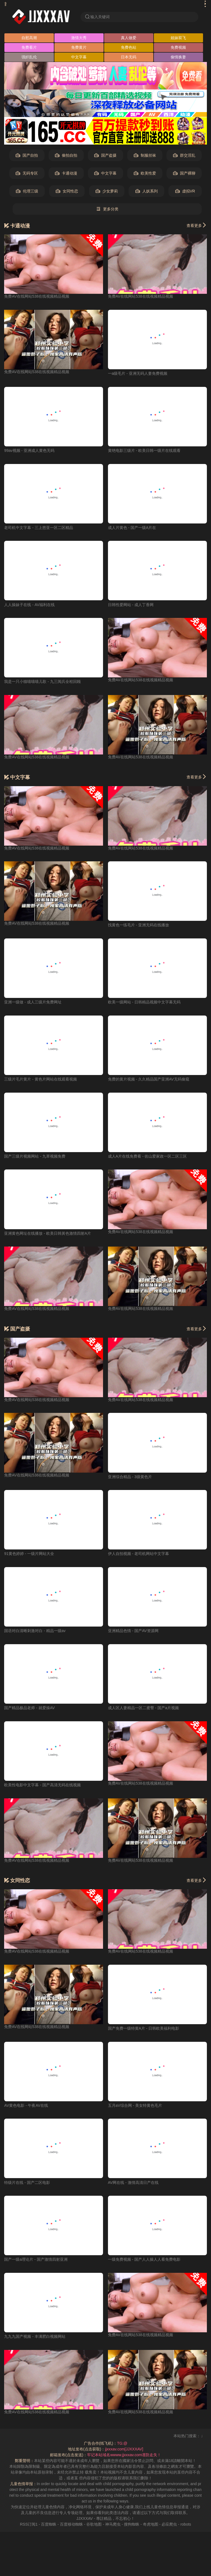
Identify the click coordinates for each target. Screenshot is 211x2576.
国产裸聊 (184, 173)
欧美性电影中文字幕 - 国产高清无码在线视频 (42, 1785)
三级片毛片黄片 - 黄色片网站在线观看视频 (40, 1079)
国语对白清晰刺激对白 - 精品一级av (34, 1630)
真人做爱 (128, 38)
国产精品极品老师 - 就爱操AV (29, 1708)
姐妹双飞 (178, 38)
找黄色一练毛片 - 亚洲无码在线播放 (138, 925)
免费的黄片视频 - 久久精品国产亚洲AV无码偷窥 (148, 1079)
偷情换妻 (178, 57)
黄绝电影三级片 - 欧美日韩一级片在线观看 (144, 450)
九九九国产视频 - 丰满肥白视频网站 (34, 2336)
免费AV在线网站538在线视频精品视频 (36, 296)
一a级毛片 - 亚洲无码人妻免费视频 (137, 373)
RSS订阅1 (29, 2524)
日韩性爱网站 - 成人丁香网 (131, 604)
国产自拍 (27, 155)
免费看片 (29, 47)
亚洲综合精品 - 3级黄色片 (130, 1477)
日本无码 (128, 57)
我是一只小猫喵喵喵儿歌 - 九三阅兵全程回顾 (42, 681)
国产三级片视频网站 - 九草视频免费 (34, 1156)
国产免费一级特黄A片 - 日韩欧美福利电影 (143, 2028)
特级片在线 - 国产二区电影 (27, 2182)
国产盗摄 (105, 155)
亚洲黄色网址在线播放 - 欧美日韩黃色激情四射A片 (47, 1233)
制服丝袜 (145, 155)
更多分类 (107, 209)
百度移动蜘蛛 (71, 2524)
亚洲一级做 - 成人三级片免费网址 (32, 1002)
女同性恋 (67, 191)
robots (186, 2524)
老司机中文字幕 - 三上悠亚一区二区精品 (38, 527)
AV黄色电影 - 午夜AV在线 (26, 2105)
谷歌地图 (94, 2524)
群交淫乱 (184, 155)
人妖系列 (146, 191)
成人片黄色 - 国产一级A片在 (132, 527)
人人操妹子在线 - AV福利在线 (29, 604)
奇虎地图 (150, 2524)
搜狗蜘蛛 (131, 2524)
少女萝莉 (107, 191)
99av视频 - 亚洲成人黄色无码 (29, 450)
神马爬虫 (113, 2524)
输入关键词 (97, 17)
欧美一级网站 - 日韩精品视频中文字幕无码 (144, 1002)
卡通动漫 (66, 173)
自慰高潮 (29, 38)
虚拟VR (185, 191)
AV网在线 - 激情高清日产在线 (133, 2182)
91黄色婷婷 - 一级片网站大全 (29, 1553)
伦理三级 (27, 191)
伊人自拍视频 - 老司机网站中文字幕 (138, 1553)
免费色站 (128, 47)
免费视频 (178, 47)
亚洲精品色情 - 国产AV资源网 (133, 1630)
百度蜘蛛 (48, 2524)
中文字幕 (79, 57)
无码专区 (27, 173)
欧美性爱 (145, 173)
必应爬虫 (169, 2524)
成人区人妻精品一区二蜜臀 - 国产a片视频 (143, 1708)
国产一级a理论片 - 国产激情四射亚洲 (35, 2259)
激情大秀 (79, 38)
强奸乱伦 (29, 57)
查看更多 (197, 225)
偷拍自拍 (66, 155)
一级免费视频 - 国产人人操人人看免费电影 (144, 2259)
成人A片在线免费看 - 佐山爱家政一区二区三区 (147, 1156)
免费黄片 (79, 47)
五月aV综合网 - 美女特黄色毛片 (135, 2105)
